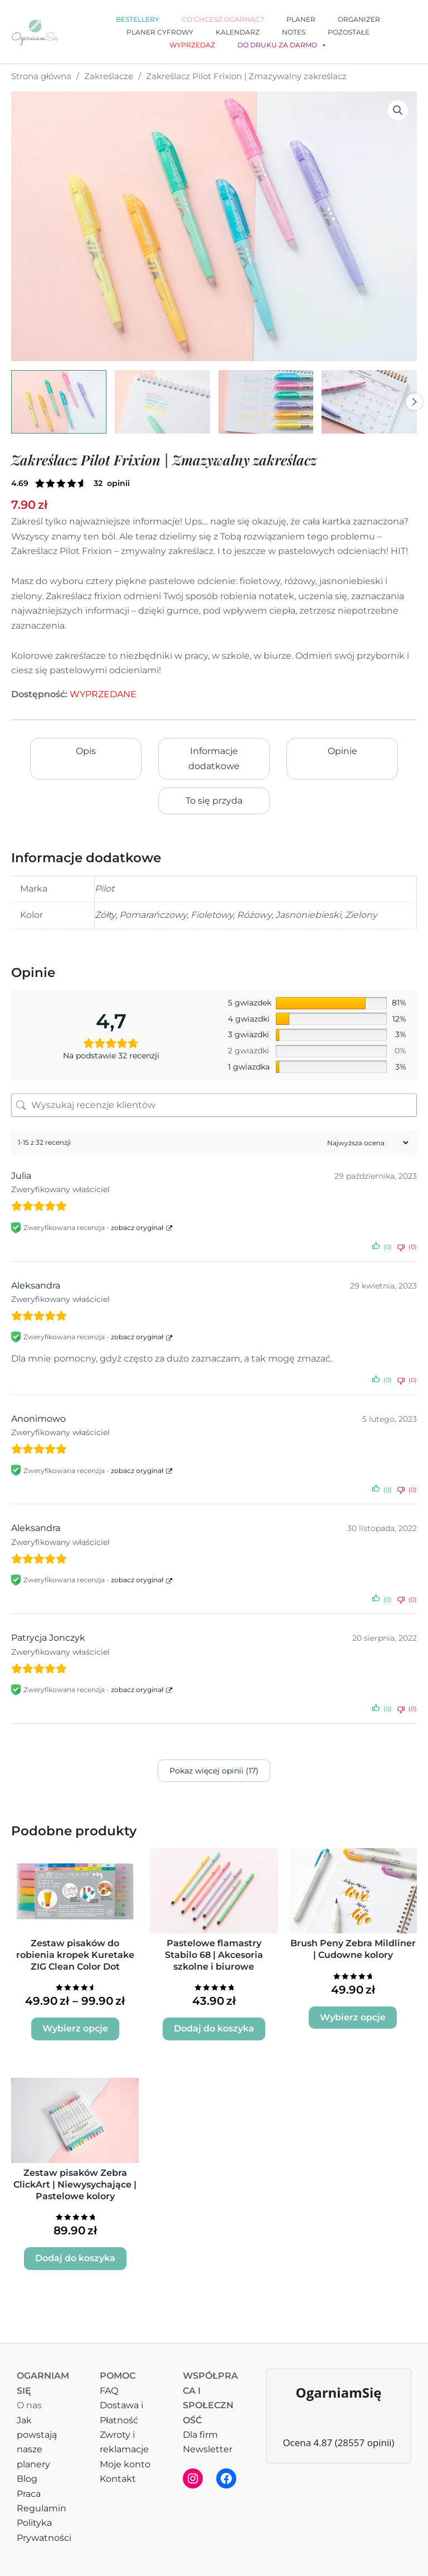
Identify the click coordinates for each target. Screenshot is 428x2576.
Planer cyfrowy (160, 32)
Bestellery (137, 19)
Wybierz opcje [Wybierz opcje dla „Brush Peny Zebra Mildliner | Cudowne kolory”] (353, 2017)
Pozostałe (348, 32)
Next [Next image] (414, 401)
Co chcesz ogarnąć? (223, 19)
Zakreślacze (108, 76)
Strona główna (41, 76)
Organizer (359, 19)
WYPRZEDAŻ (192, 45)
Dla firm (200, 2434)
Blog (27, 2478)
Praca (29, 2493)
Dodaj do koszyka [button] (214, 2028)
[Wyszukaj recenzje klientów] (214, 1105)
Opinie (342, 751)
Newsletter (207, 2449)
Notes (293, 32)
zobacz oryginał (137, 1227)
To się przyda (214, 800)
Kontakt (118, 2478)
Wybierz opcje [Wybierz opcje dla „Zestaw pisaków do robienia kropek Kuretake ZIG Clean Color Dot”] (75, 2028)
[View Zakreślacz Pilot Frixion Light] (266, 402)
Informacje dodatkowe (214, 758)
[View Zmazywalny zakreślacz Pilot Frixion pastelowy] (58, 402)
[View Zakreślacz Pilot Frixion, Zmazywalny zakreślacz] (162, 402)
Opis (86, 751)
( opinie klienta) (112, 483)
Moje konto (125, 2464)
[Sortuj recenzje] (366, 1143)
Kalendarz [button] (238, 32)
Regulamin (41, 2508)
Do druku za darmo (282, 45)
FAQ (109, 2390)
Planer (300, 19)
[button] (398, 110)
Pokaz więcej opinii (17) (214, 1771)
